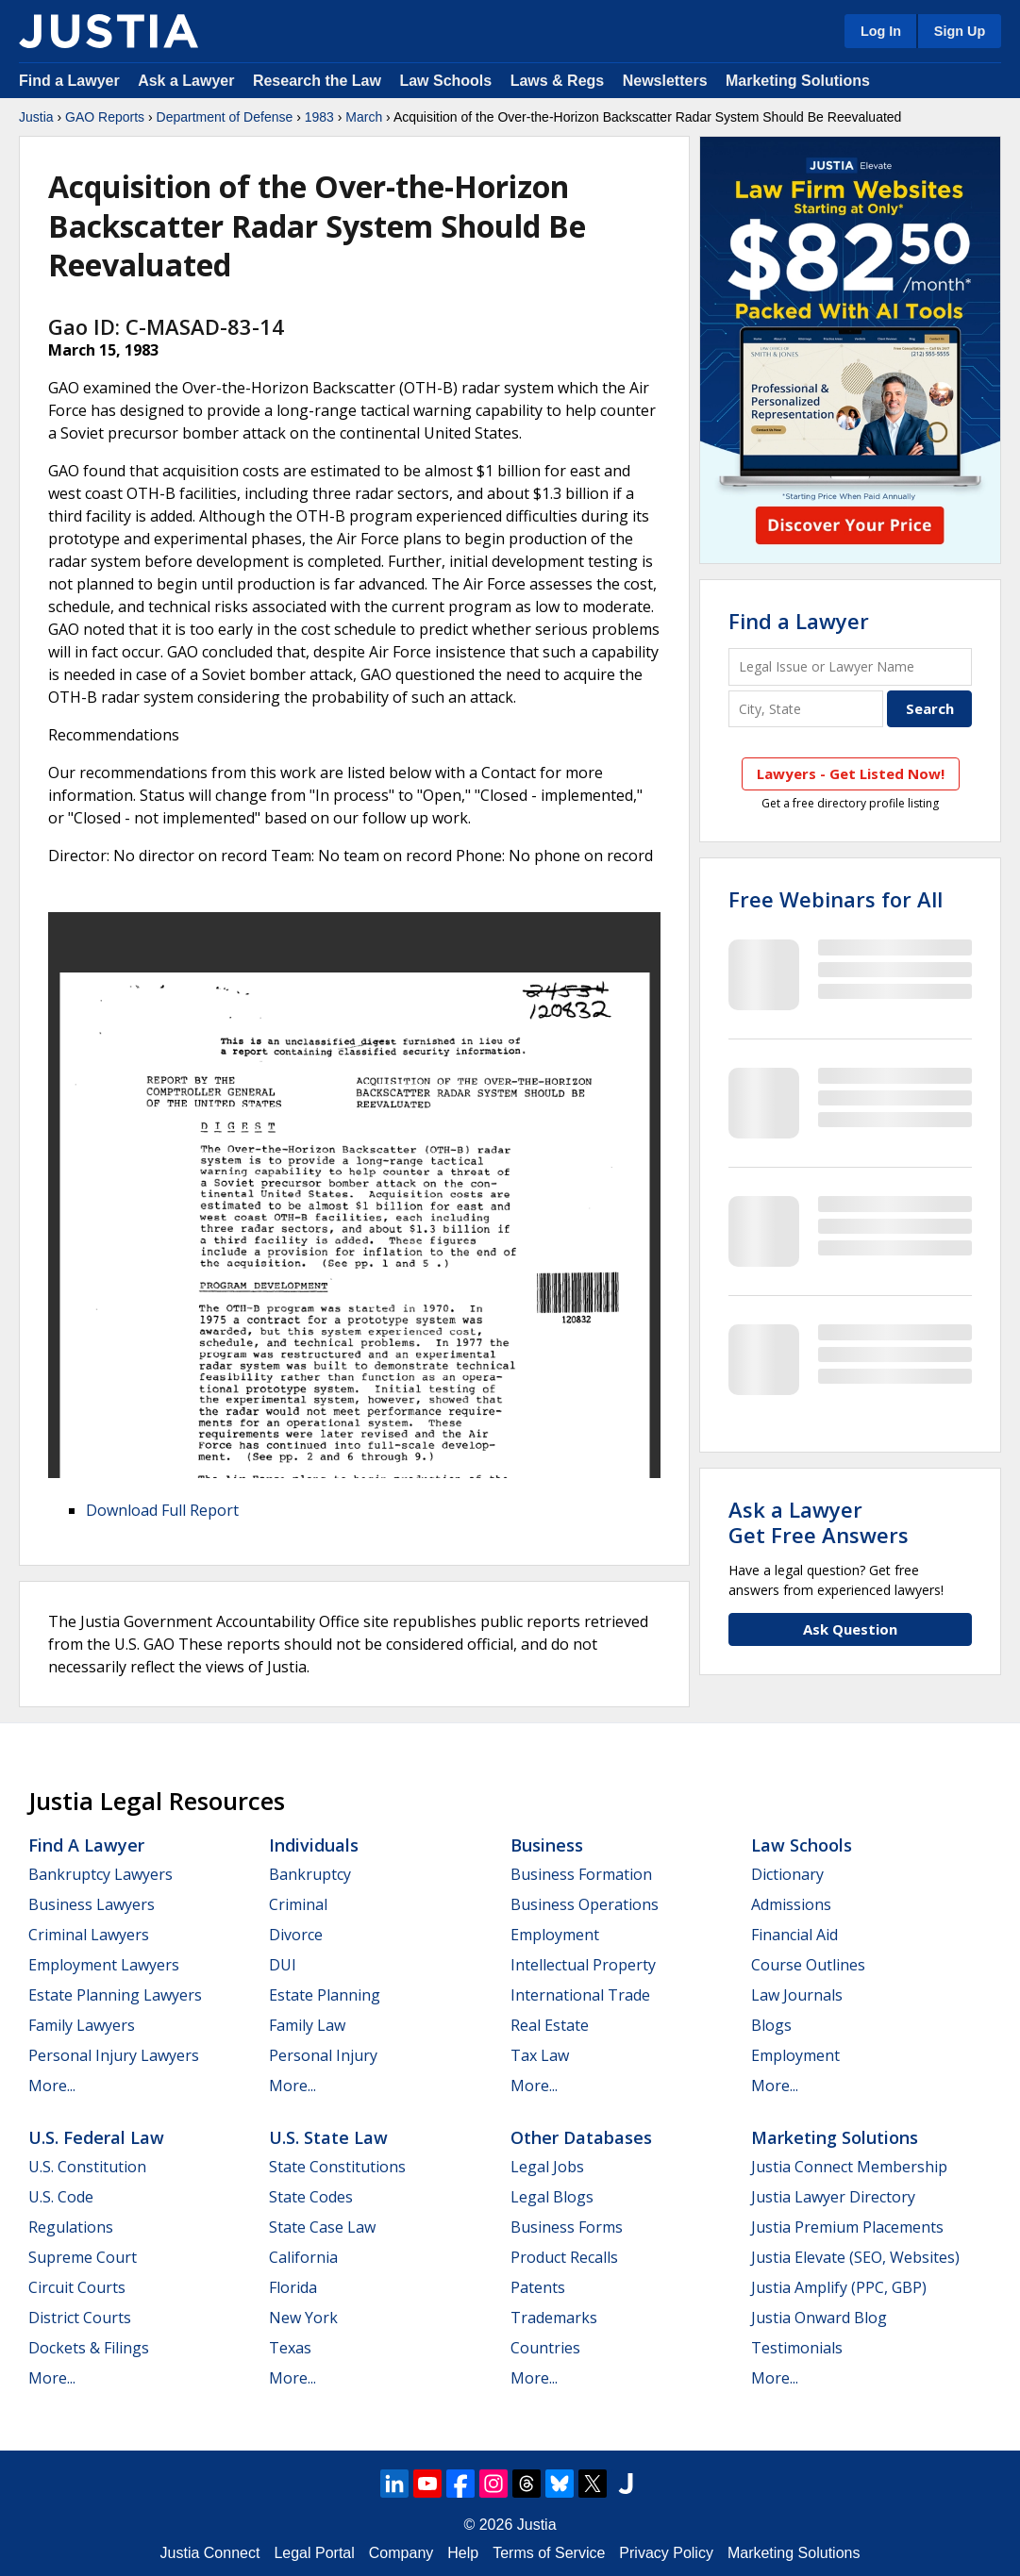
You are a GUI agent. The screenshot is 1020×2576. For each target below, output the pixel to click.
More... (51, 2085)
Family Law (307, 2025)
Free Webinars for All (835, 899)
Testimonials (797, 2347)
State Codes (311, 2196)
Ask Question (850, 1629)
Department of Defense (225, 117)
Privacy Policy (666, 2553)
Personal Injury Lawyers (113, 2055)
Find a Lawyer (69, 81)
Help (462, 2553)
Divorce (296, 1934)
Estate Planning (324, 1995)
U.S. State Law (328, 2137)
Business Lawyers (91, 1904)
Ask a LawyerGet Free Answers (818, 1521)
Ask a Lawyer (188, 81)
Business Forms (566, 2227)
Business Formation (581, 1874)
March (363, 117)
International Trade (580, 1995)
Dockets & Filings (88, 2347)
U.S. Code (60, 2196)
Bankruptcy (310, 1874)
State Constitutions (337, 2166)
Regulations (70, 2227)
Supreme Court (82, 2257)
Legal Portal (314, 2553)
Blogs (771, 2025)
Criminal (298, 1904)
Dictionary (787, 1874)
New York (303, 2317)
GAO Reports (104, 117)
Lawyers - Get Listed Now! (851, 773)
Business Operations (584, 1904)
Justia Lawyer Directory (833, 2196)
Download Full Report (162, 1510)
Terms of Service (549, 2553)
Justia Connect (210, 2553)
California (303, 2257)
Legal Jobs (547, 2166)
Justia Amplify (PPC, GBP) (839, 2287)
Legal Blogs (552, 2196)
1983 (319, 117)
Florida (293, 2287)
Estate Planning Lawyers (115, 1995)
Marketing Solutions (798, 81)
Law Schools (445, 81)
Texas (290, 2347)
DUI (282, 1964)
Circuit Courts (76, 2287)
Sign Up (959, 31)
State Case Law (322, 2227)
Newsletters (665, 81)
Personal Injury (323, 2055)
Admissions (791, 1904)
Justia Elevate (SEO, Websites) (855, 2257)
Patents (537, 2287)
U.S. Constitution (87, 2166)
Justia (36, 117)
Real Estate (549, 2025)
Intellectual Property (583, 1964)
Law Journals (797, 1995)
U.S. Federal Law (96, 2137)
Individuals (314, 1845)
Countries (545, 2347)
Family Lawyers (81, 2025)
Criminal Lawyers (88, 1934)
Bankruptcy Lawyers (100, 1874)
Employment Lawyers (103, 1964)
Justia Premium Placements (847, 2227)
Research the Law (317, 81)
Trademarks (553, 2317)
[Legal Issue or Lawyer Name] (850, 666)
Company (401, 2553)
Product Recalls (564, 2257)
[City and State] (805, 708)
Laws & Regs (557, 81)
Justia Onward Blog (819, 2317)
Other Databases (581, 2137)
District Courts (79, 2317)
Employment (554, 1934)
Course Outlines (808, 1964)
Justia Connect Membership (849, 2166)
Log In (881, 31)
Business (546, 1845)
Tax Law (539, 2055)
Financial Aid (794, 1934)
